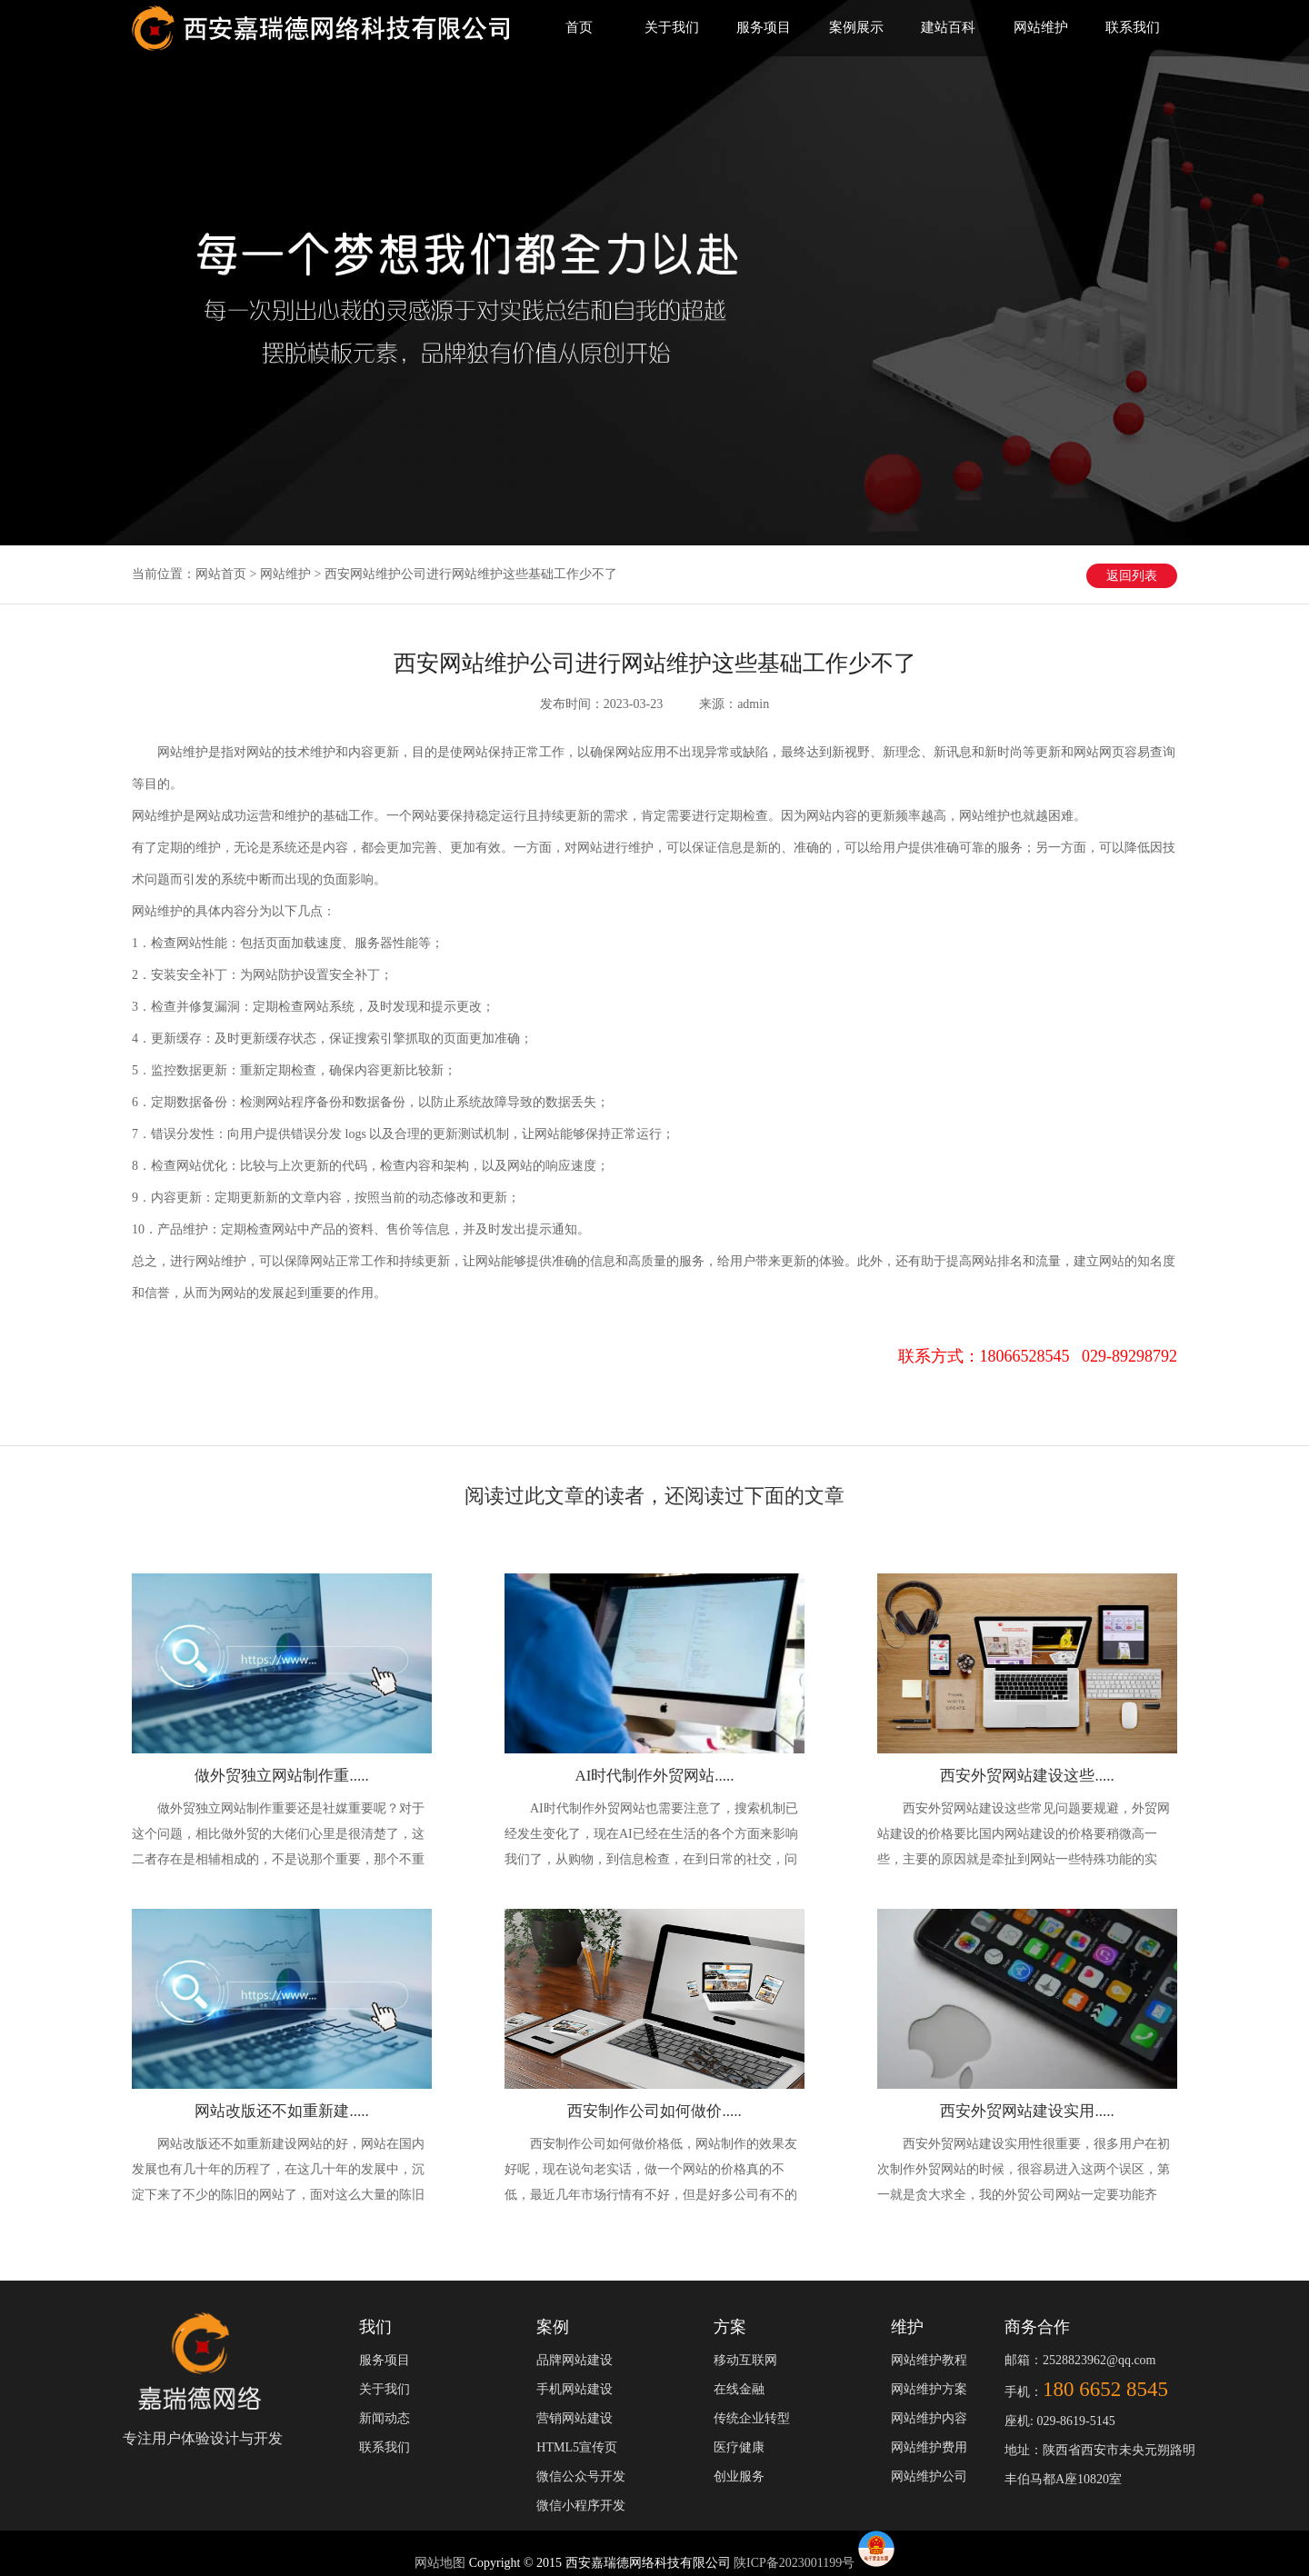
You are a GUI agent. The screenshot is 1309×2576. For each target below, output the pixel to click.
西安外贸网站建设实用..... (1027, 2111)
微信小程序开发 (580, 2505)
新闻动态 (384, 2418)
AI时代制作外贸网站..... (654, 1775)
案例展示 (856, 27)
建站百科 (948, 27)
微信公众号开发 (580, 2476)
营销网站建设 (574, 2418)
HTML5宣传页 (576, 2447)
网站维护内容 (929, 2418)
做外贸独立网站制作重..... (281, 1775)
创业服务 (739, 2476)
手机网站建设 (574, 2389)
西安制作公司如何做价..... (654, 2111)
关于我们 (672, 27)
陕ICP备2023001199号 (794, 2563)
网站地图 (442, 2563)
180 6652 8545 (1105, 2389)
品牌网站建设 (574, 2360)
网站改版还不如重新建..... (281, 2111)
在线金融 (739, 2389)
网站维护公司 (929, 2476)
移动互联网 (745, 2360)
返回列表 (1131, 576)
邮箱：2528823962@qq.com (1080, 2360)
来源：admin (734, 704)
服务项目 (763, 27)
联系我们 (1132, 27)
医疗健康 (739, 2447)
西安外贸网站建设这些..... (1027, 1775)
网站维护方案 (929, 2389)
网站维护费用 (929, 2447)
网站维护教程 (929, 2360)
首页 (579, 27)
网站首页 (220, 574)
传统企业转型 (752, 2418)
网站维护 (1041, 27)
